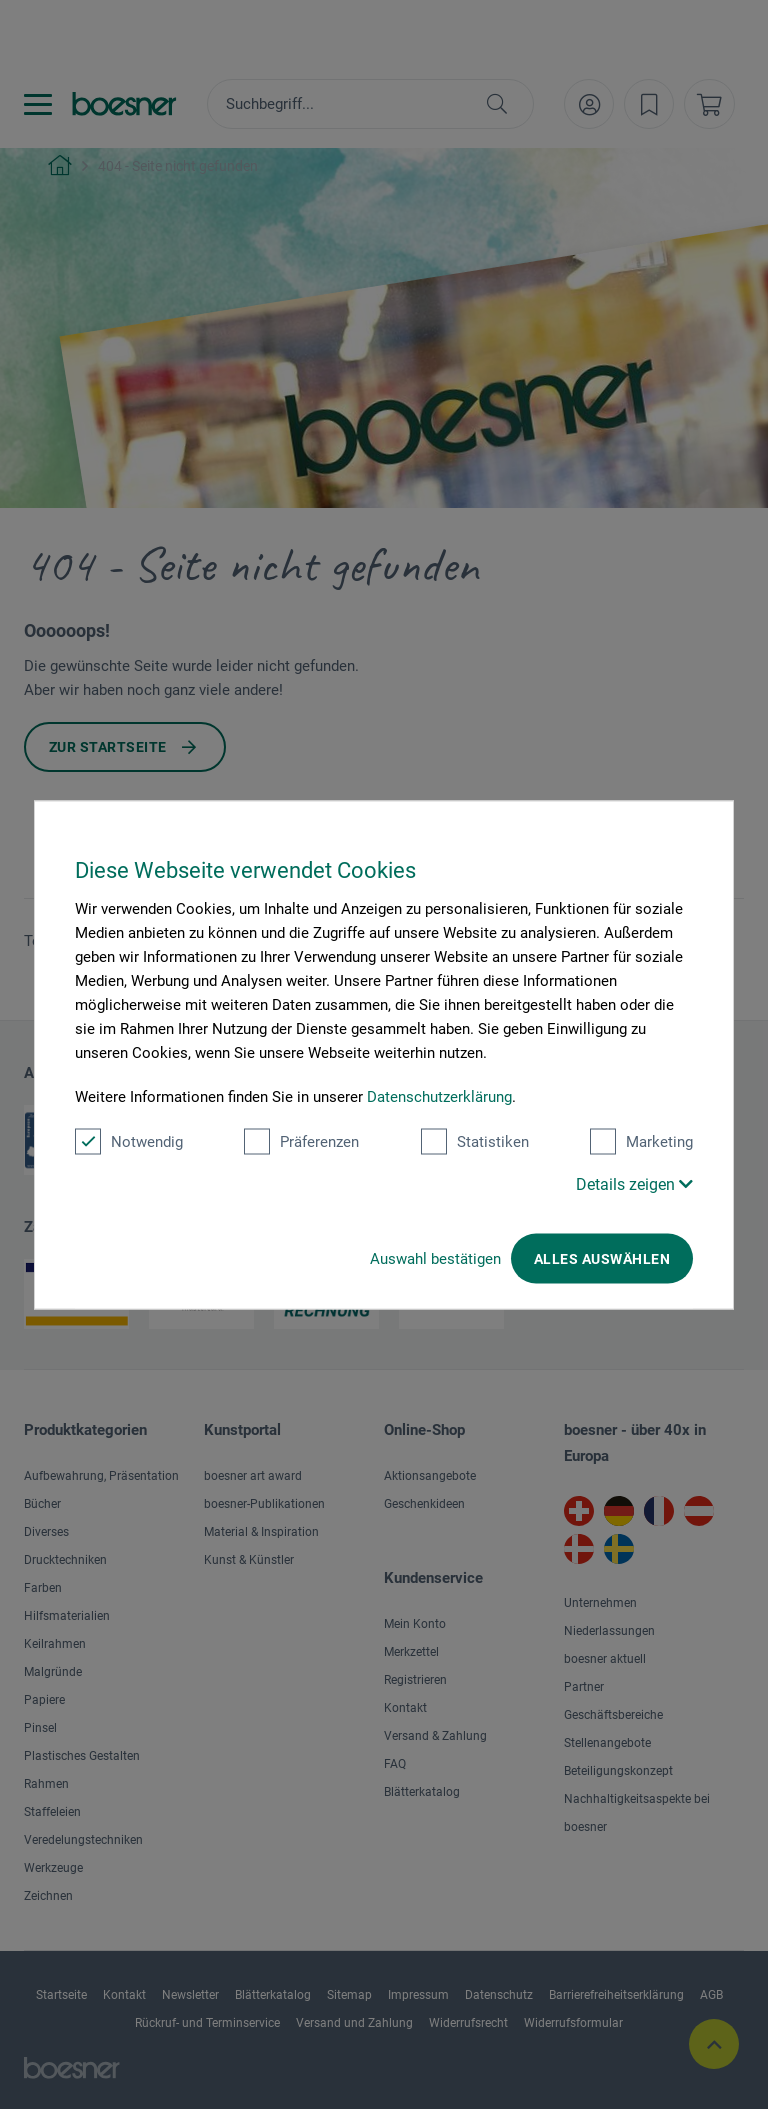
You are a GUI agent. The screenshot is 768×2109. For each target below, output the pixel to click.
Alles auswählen (602, 1258)
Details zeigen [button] (634, 1183)
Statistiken (475, 1141)
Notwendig (129, 1141)
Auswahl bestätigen (435, 1258)
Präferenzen (301, 1141)
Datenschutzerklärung (439, 1096)
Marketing (641, 1141)
